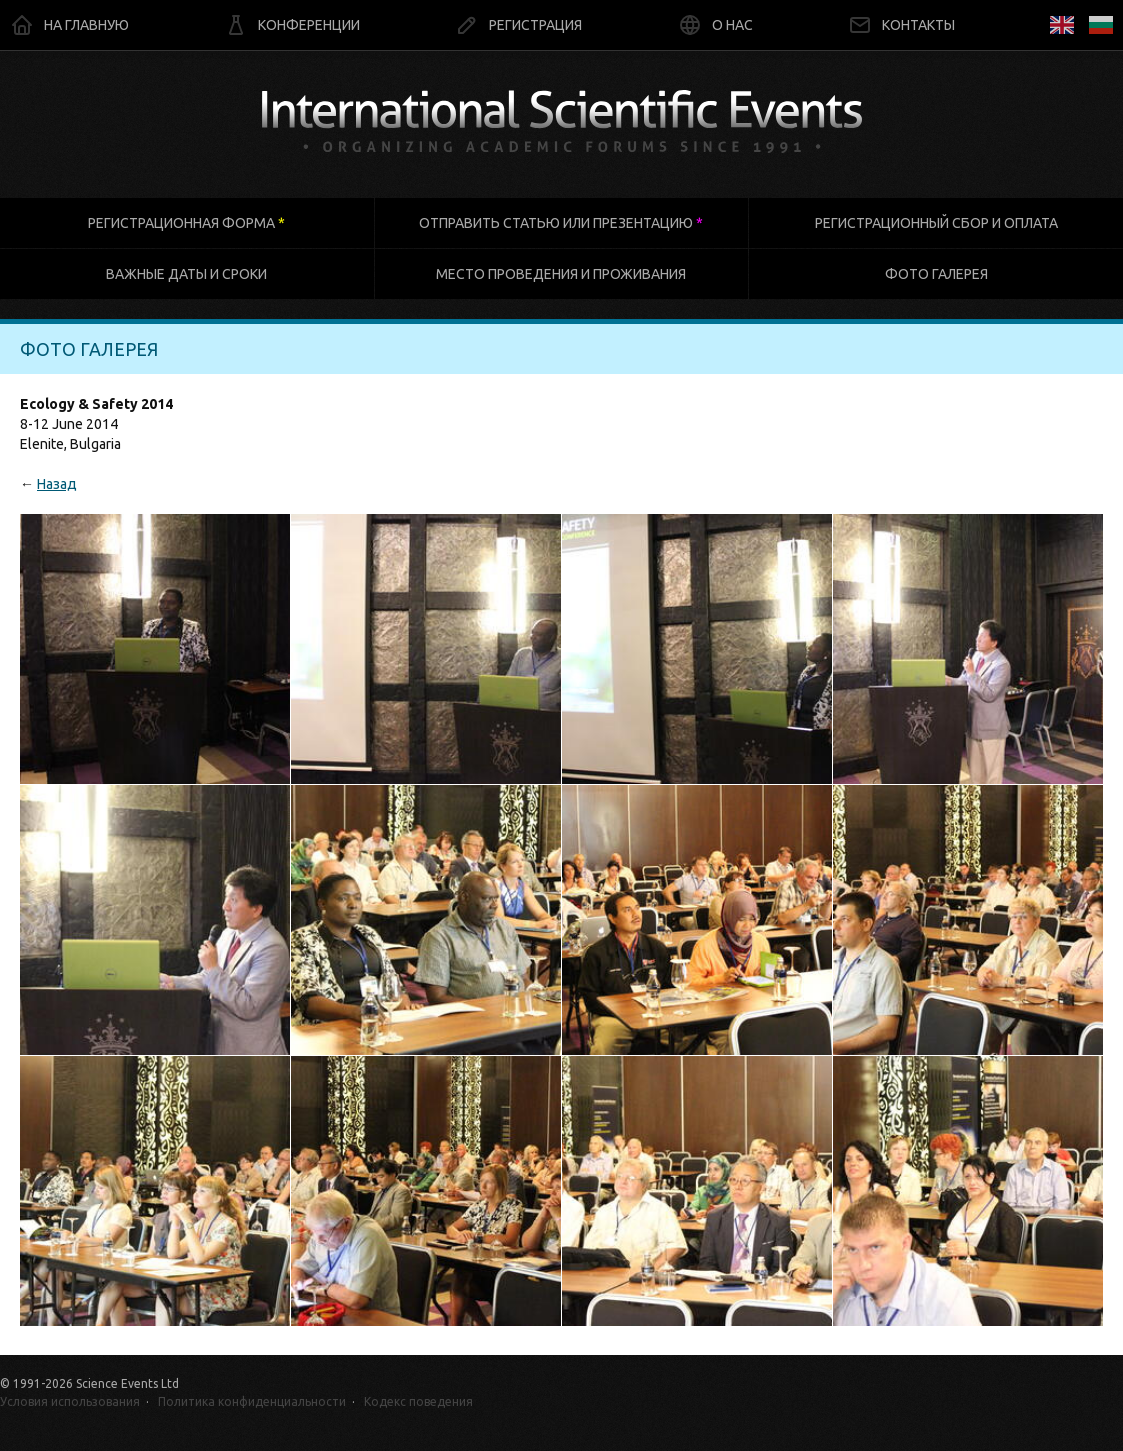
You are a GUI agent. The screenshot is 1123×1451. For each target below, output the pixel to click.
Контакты (901, 25)
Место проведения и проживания (561, 274)
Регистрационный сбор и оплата (936, 223)
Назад (57, 484)
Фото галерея (936, 274)
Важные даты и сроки (186, 274)
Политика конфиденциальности (252, 1401)
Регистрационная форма (186, 223)
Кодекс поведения (418, 1401)
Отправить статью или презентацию (561, 223)
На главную (69, 25)
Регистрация (518, 25)
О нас (715, 25)
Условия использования (70, 1401)
